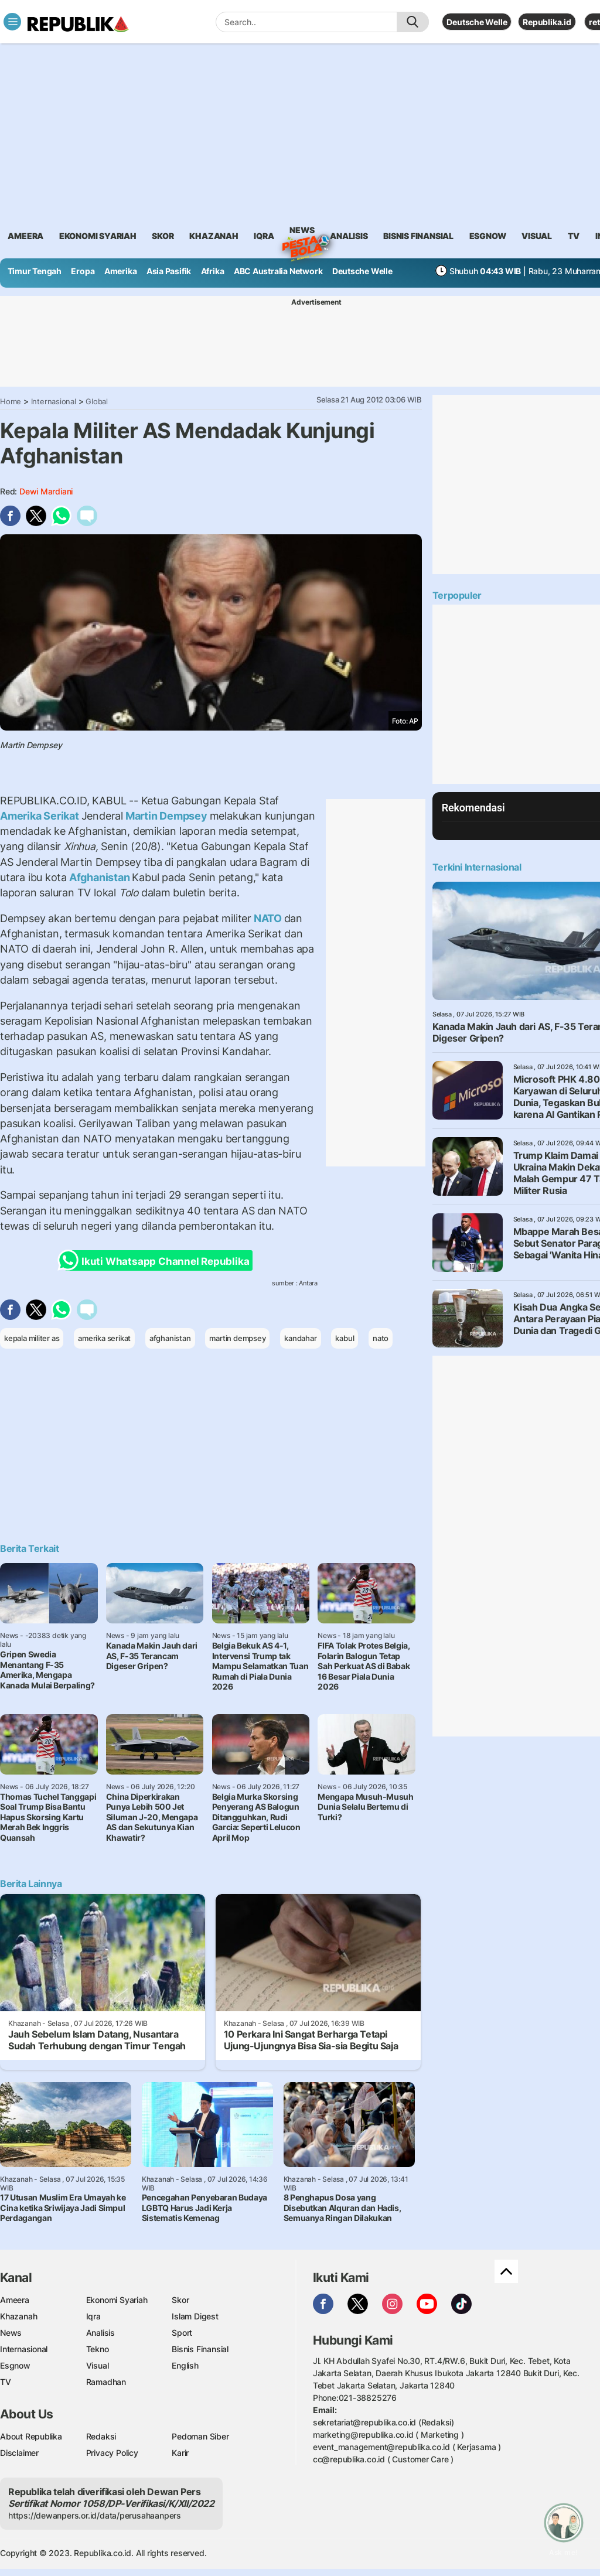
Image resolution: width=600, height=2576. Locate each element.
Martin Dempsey (166, 816)
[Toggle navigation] (12, 21)
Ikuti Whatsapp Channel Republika (157, 1260)
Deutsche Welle (476, 22)
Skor (180, 2300)
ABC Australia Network (278, 271)
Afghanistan (99, 877)
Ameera (14, 2300)
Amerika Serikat (40, 816)
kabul (344, 1338)
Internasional (53, 401)
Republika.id (547, 22)
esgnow (487, 236)
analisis (348, 236)
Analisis (100, 2333)
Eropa (82, 271)
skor (162, 236)
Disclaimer (19, 2453)
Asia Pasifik (168, 271)
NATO (267, 918)
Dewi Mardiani (46, 491)
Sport (182, 2333)
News (301, 232)
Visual (97, 2365)
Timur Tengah (35, 271)
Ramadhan (106, 2382)
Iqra (93, 2316)
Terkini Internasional (476, 867)
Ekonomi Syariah (98, 236)
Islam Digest (195, 2316)
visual (536, 236)
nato (380, 1338)
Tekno (97, 2349)
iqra (264, 236)
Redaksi (101, 2436)
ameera (25, 236)
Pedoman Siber (200, 2436)
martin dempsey (237, 1338)
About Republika (31, 2436)
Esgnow (15, 2365)
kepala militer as (31, 1338)
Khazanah (18, 2316)
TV (574, 236)
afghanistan (170, 1338)
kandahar (300, 1338)
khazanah (213, 236)
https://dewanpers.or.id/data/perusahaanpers (94, 2515)
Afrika (212, 271)
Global (97, 401)
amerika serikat (104, 1338)
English (185, 2365)
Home (10, 401)
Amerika (120, 271)
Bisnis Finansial (418, 236)
